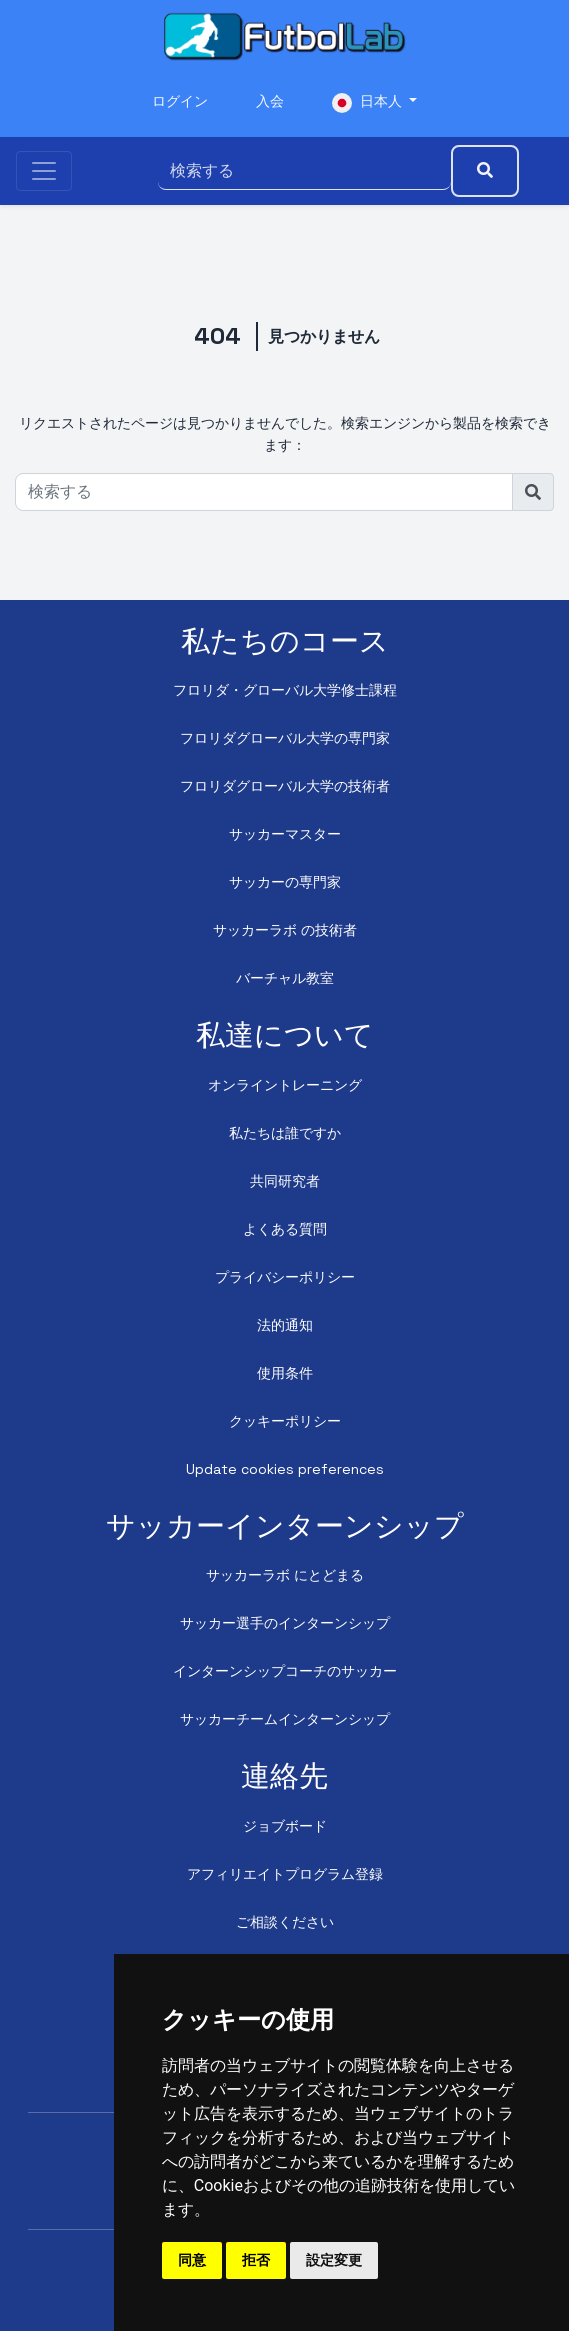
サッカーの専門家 (285, 882)
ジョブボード (285, 1826)
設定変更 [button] (334, 2260)
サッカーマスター (285, 834)
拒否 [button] (256, 2260)
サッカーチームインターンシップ (285, 1719)
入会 (270, 101)
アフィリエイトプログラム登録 (285, 1874)
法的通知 (285, 1325)
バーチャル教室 (285, 978)
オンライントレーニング (285, 1085)
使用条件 (285, 1373)
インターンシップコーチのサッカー (285, 1671)
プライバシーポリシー (285, 1277)
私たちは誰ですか (285, 1133)
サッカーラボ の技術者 (285, 930)
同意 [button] (192, 2260)
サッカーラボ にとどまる (285, 1575)
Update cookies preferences (285, 1469)
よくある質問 (285, 1229)
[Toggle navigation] (44, 171)
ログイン (180, 101)
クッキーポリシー (285, 1421)
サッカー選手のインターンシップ (285, 1623)
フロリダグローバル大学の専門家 (285, 738)
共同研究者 (285, 1181)
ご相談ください (285, 1922)
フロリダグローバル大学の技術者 (285, 786)
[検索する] (304, 171)
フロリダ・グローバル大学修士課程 (285, 690)
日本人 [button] (369, 102)
